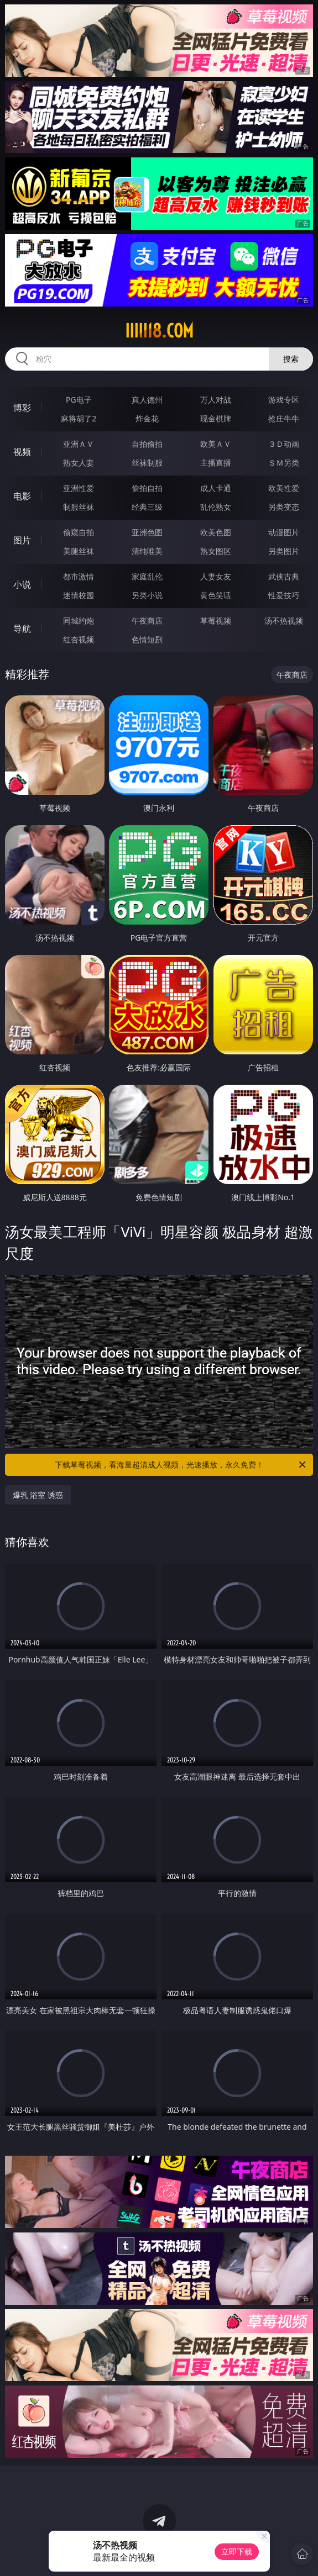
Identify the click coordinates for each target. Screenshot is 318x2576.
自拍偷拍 (147, 444)
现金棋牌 (215, 418)
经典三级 (147, 507)
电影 (22, 496)
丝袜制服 (147, 462)
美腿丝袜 (78, 551)
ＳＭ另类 (283, 462)
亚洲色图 (147, 532)
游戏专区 (283, 399)
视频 (22, 452)
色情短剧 (147, 639)
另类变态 (283, 507)
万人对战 (215, 399)
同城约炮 (78, 620)
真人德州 (147, 399)
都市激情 (78, 576)
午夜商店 (147, 620)
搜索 (291, 358)
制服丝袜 (78, 507)
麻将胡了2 (78, 418)
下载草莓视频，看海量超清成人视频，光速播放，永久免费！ (181, 1464)
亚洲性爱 (78, 488)
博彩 (22, 408)
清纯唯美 (147, 551)
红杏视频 (78, 639)
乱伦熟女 (215, 507)
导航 (22, 628)
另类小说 (147, 595)
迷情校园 (78, 595)
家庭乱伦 (147, 576)
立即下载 (236, 2551)
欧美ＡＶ (215, 444)
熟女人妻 (78, 462)
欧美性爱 (283, 488)
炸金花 (147, 418)
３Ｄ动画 (283, 444)
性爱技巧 (283, 595)
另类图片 (283, 551)
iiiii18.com (159, 331)
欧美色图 (215, 532)
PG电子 (79, 399)
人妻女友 (215, 576)
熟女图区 (215, 551)
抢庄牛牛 (283, 418)
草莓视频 (215, 620)
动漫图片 (283, 532)
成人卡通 (215, 488)
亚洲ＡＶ (78, 444)
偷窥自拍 (78, 532)
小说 (22, 584)
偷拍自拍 (147, 488)
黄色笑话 (215, 595)
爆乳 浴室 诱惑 (38, 1495)
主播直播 (215, 462)
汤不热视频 (283, 620)
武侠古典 (283, 576)
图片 (22, 540)
